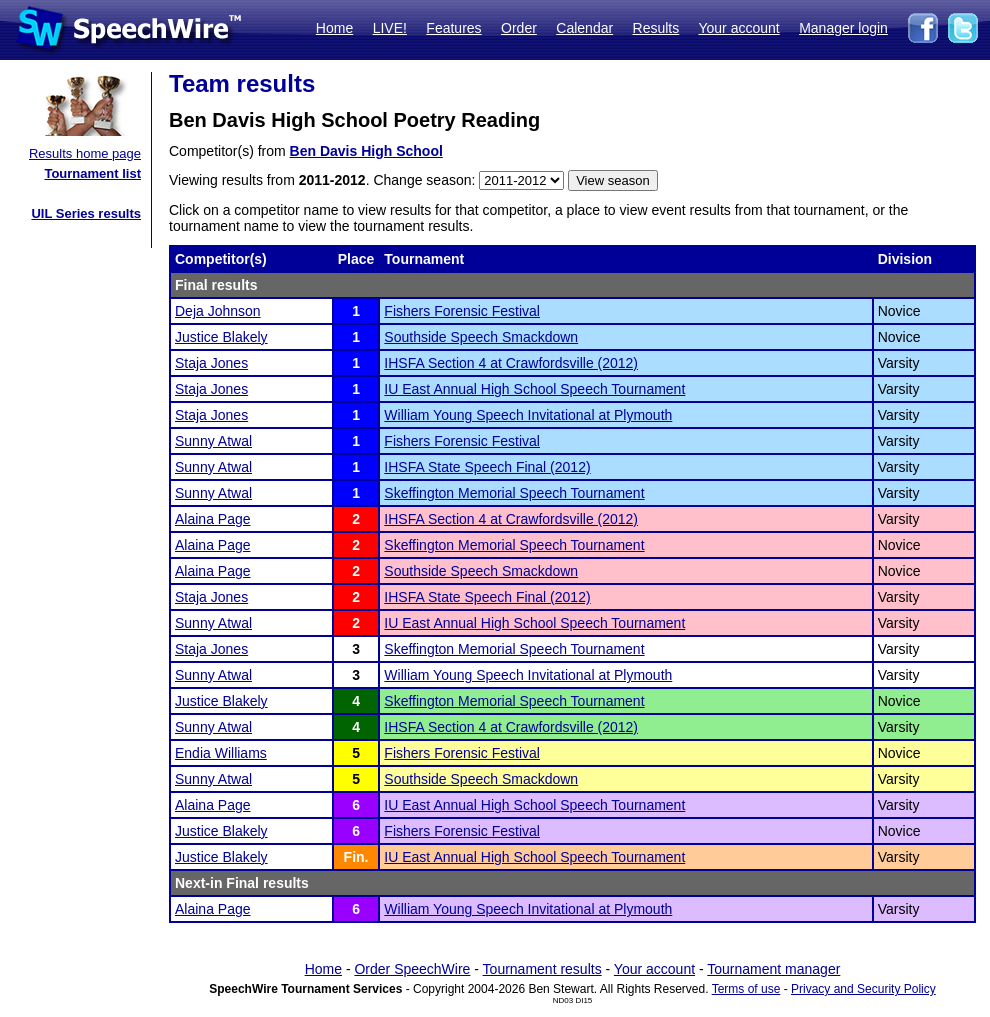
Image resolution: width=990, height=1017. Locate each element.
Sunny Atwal (213, 441)
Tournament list (92, 173)
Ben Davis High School (366, 151)
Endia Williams (221, 753)
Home (334, 28)
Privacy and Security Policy (863, 989)
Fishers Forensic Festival (462, 311)
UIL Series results (86, 213)
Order (519, 28)
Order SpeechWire (412, 969)
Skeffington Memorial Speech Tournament (514, 493)
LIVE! (390, 28)
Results (656, 28)
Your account (738, 28)
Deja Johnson (218, 311)
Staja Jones (211, 363)
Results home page (85, 153)
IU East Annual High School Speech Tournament (534, 389)
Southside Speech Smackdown (481, 337)
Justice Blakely (221, 337)
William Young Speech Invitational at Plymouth (528, 415)
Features (453, 28)
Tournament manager (773, 969)
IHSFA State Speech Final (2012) (487, 467)
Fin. (356, 857)
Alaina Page (213, 519)
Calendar (584, 28)
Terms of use (746, 989)
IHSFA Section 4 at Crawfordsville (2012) (511, 363)
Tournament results (542, 969)
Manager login (843, 28)
